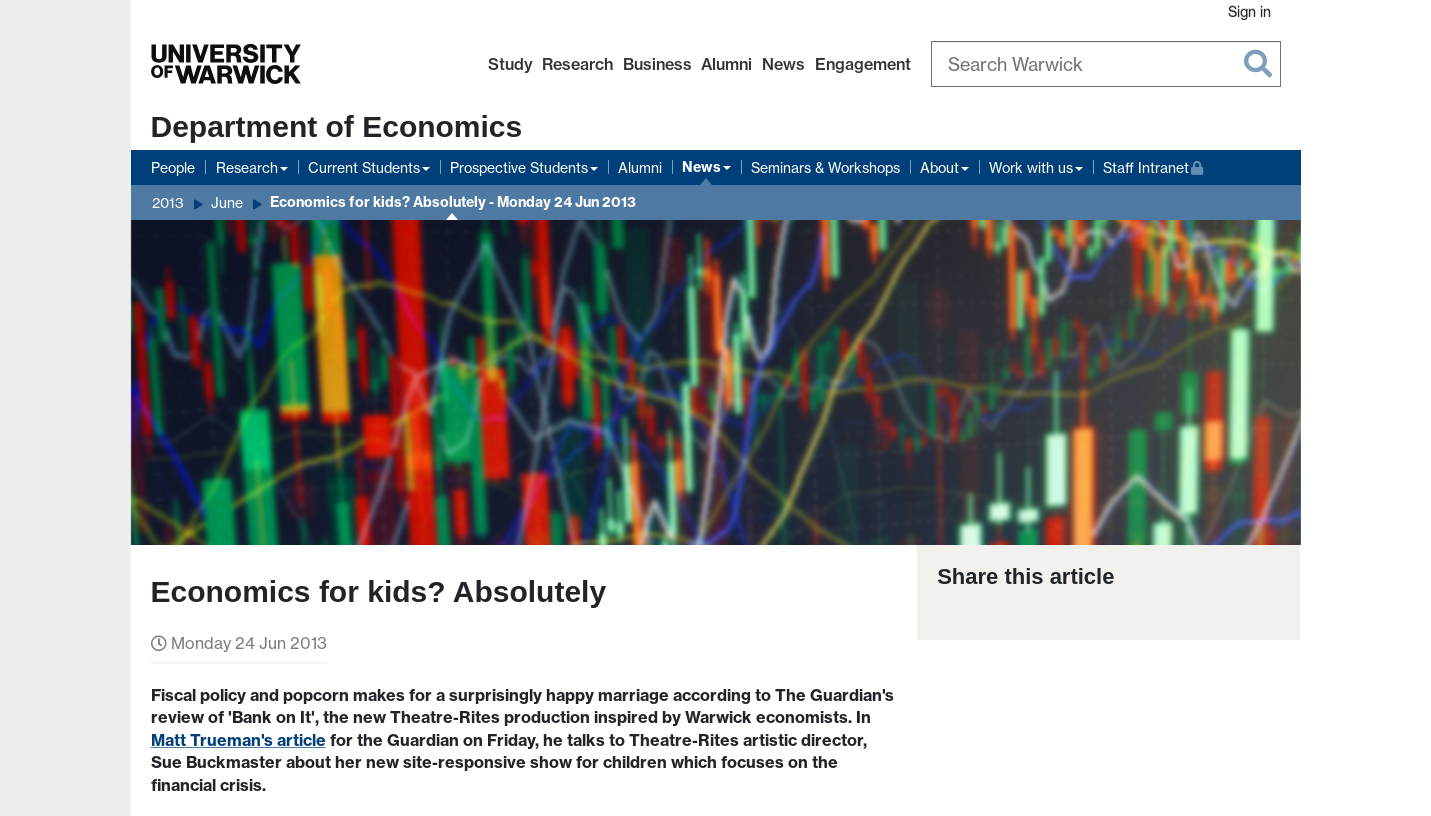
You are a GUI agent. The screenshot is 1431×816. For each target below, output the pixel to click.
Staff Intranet (1153, 165)
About (939, 167)
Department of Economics (337, 126)
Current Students (364, 167)
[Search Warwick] (1106, 64)
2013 (168, 202)
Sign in (1249, 11)
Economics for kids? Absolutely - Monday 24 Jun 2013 (453, 202)
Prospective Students (519, 167)
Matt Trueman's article (238, 740)
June (227, 202)
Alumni (726, 64)
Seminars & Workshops (825, 167)
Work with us (1031, 167)
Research (577, 64)
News (783, 64)
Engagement (863, 64)
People (173, 167)
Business (657, 64)
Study (510, 64)
